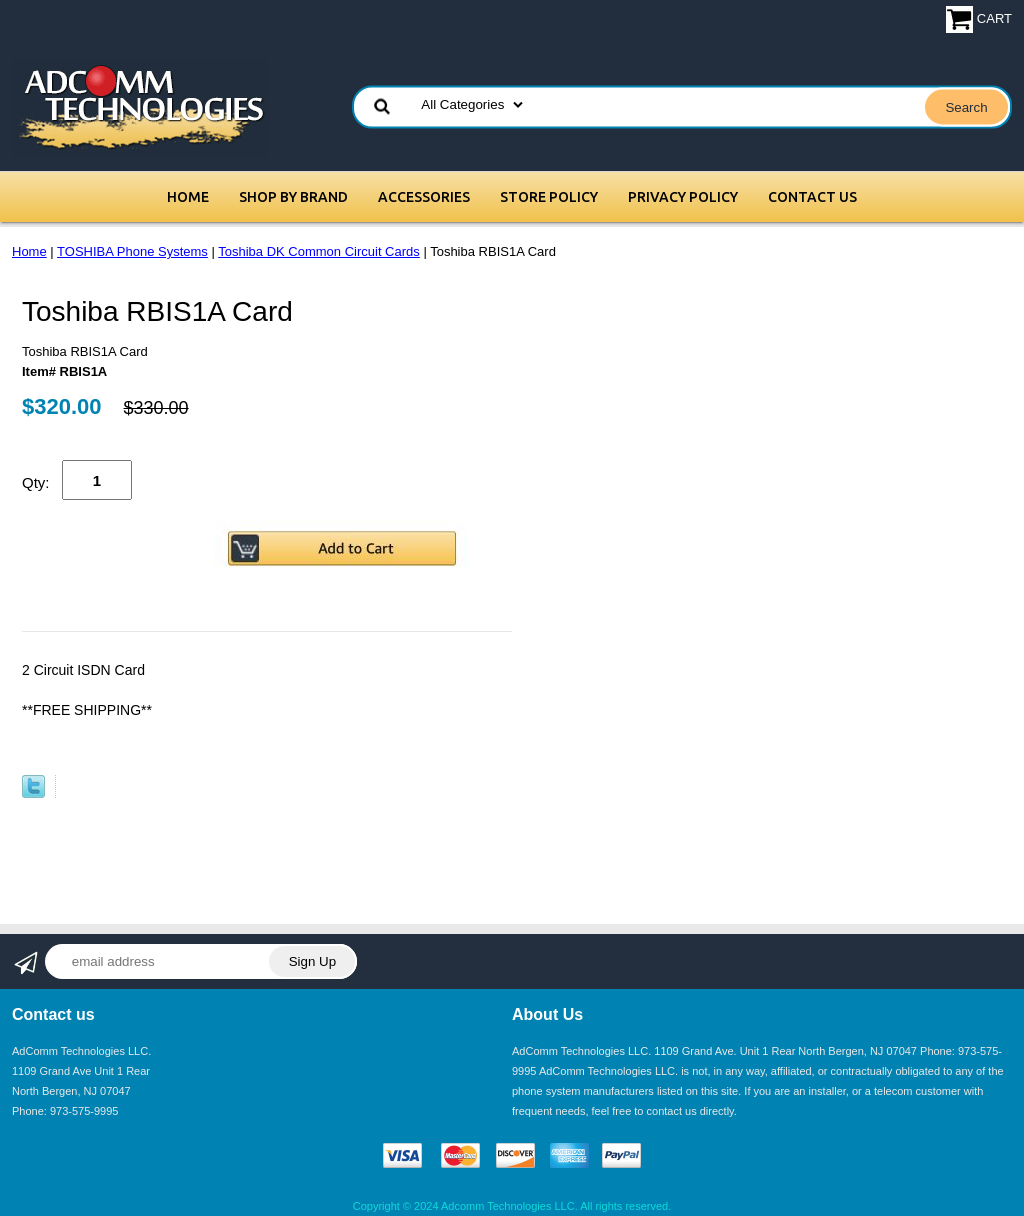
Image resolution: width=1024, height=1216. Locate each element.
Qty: (36, 482)
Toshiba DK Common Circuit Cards (319, 251)
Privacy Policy (683, 197)
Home (188, 197)
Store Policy (549, 197)
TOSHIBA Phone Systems (132, 251)
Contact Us (812, 197)
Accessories (424, 197)
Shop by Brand (293, 197)
